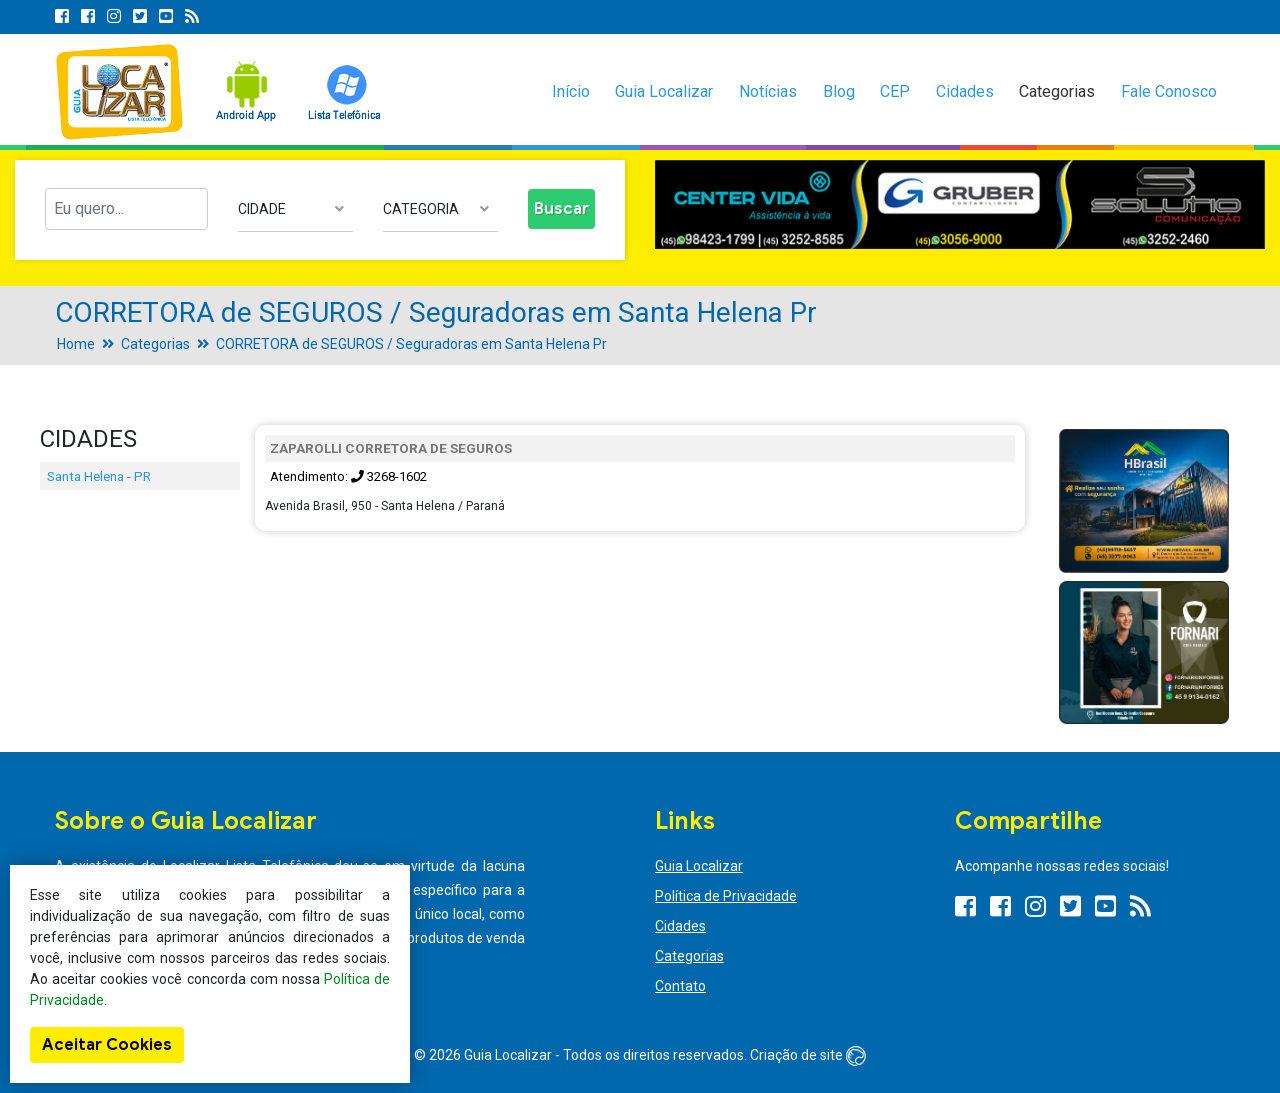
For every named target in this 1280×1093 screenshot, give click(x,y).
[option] (960, 205)
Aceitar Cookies (107, 1045)
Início (571, 91)
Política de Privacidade (726, 896)
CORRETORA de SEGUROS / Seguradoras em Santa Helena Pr (411, 344)
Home (76, 344)
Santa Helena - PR (99, 476)
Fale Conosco (1169, 91)
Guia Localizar (664, 91)
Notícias (768, 91)
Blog (839, 91)
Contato (680, 986)
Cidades (965, 91)
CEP (895, 91)
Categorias (1057, 91)
